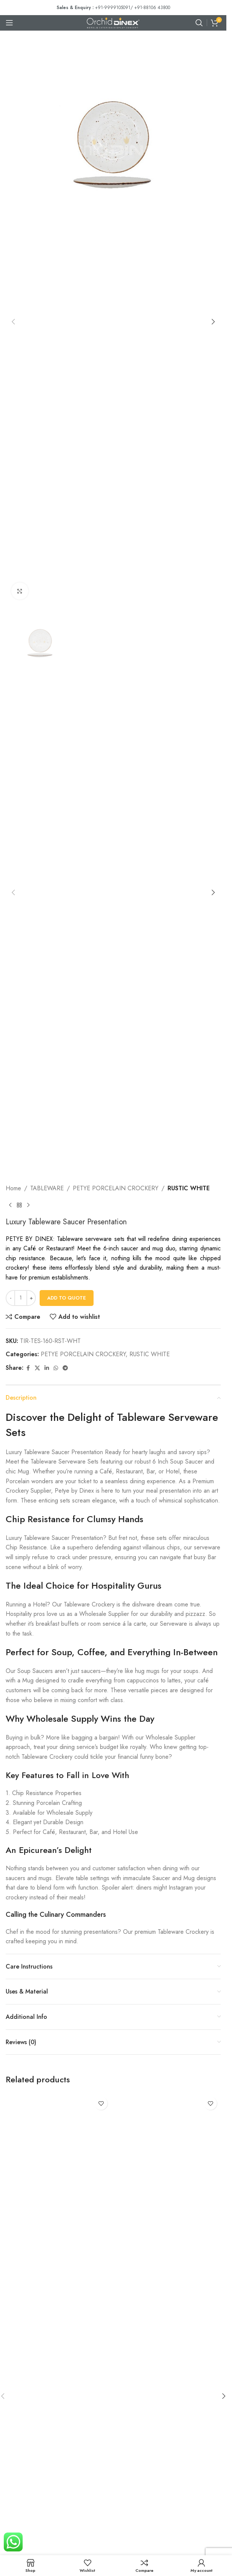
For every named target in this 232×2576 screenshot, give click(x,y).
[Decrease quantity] (10, 1298)
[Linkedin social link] (46, 1368)
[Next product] (28, 1205)
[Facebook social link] (27, 1368)
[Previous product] (10, 1205)
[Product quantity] (20, 1298)
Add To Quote (66, 1297)
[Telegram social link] (65, 1368)
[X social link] (37, 1368)
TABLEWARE (47, 1188)
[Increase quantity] (31, 1298)
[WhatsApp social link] (55, 1368)
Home (13, 1188)
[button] (13, 321)
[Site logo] (113, 22)
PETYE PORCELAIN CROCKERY (115, 1188)
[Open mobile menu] (9, 22)
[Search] (199, 22)
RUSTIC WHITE (188, 1188)
